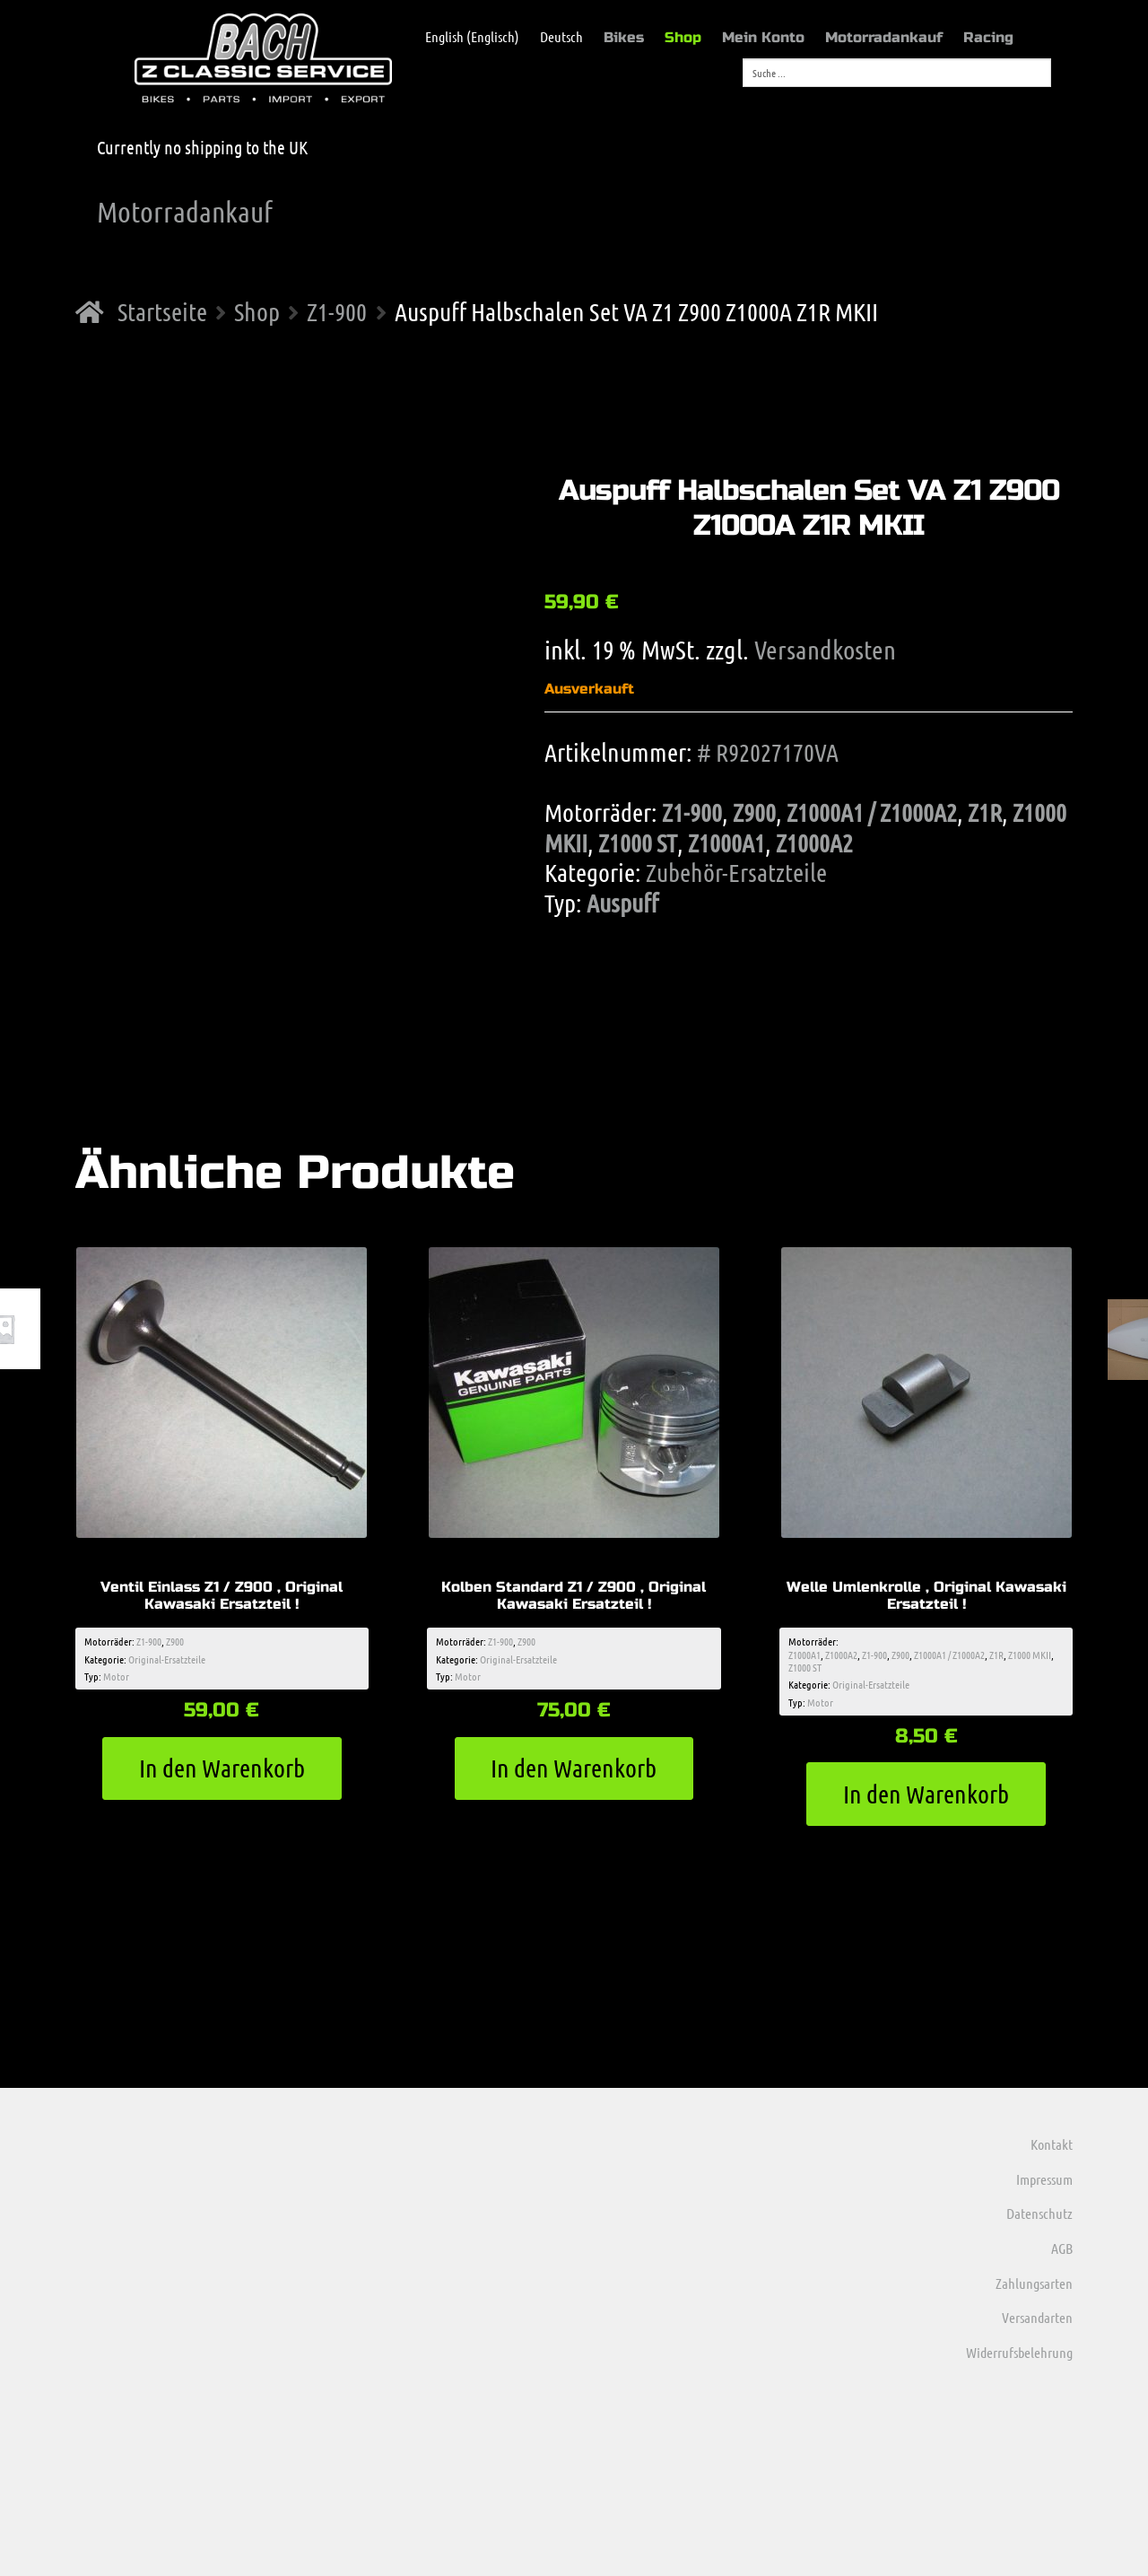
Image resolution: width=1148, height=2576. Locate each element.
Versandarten (1037, 2317)
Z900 (754, 812)
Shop (683, 37)
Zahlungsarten (1034, 2283)
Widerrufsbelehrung (1019, 2352)
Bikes (624, 37)
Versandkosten (825, 649)
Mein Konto (763, 37)
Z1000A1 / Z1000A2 (872, 812)
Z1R (985, 812)
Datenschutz (1039, 2213)
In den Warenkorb (222, 1767)
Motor (116, 1676)
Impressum (1044, 2178)
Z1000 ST (637, 842)
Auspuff (622, 902)
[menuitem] (463, 36)
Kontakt (1052, 2143)
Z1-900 (337, 311)
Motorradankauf (884, 37)
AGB (1062, 2248)
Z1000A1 (726, 842)
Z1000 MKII (1029, 1654)
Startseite (162, 311)
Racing (988, 37)
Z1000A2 (814, 842)
